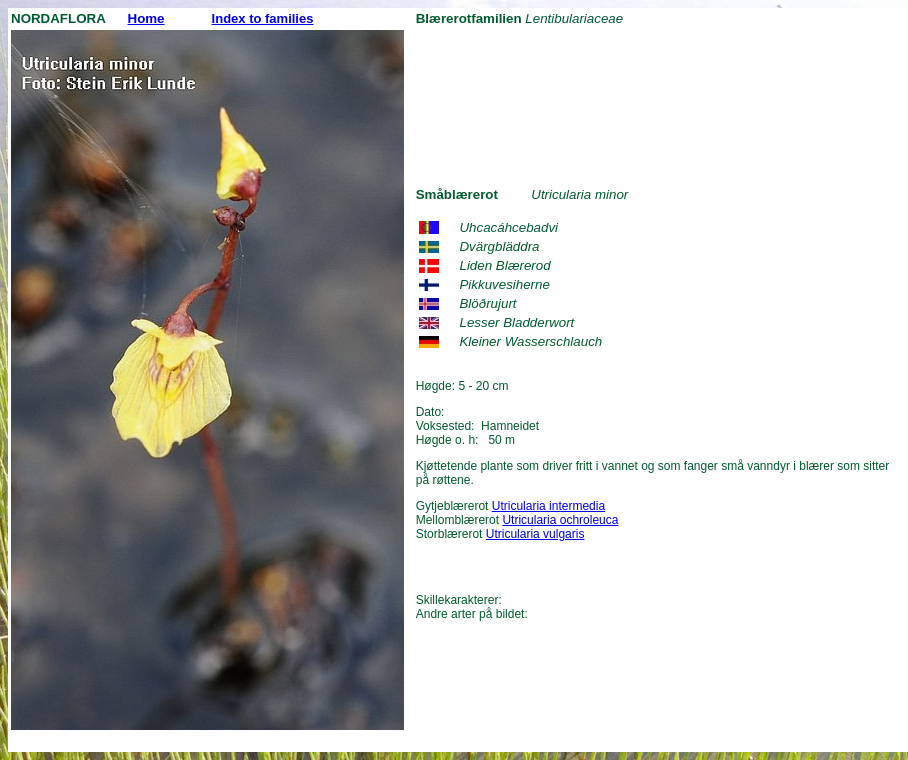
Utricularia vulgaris (535, 534)
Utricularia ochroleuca (560, 520)
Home (146, 18)
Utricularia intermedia (548, 506)
